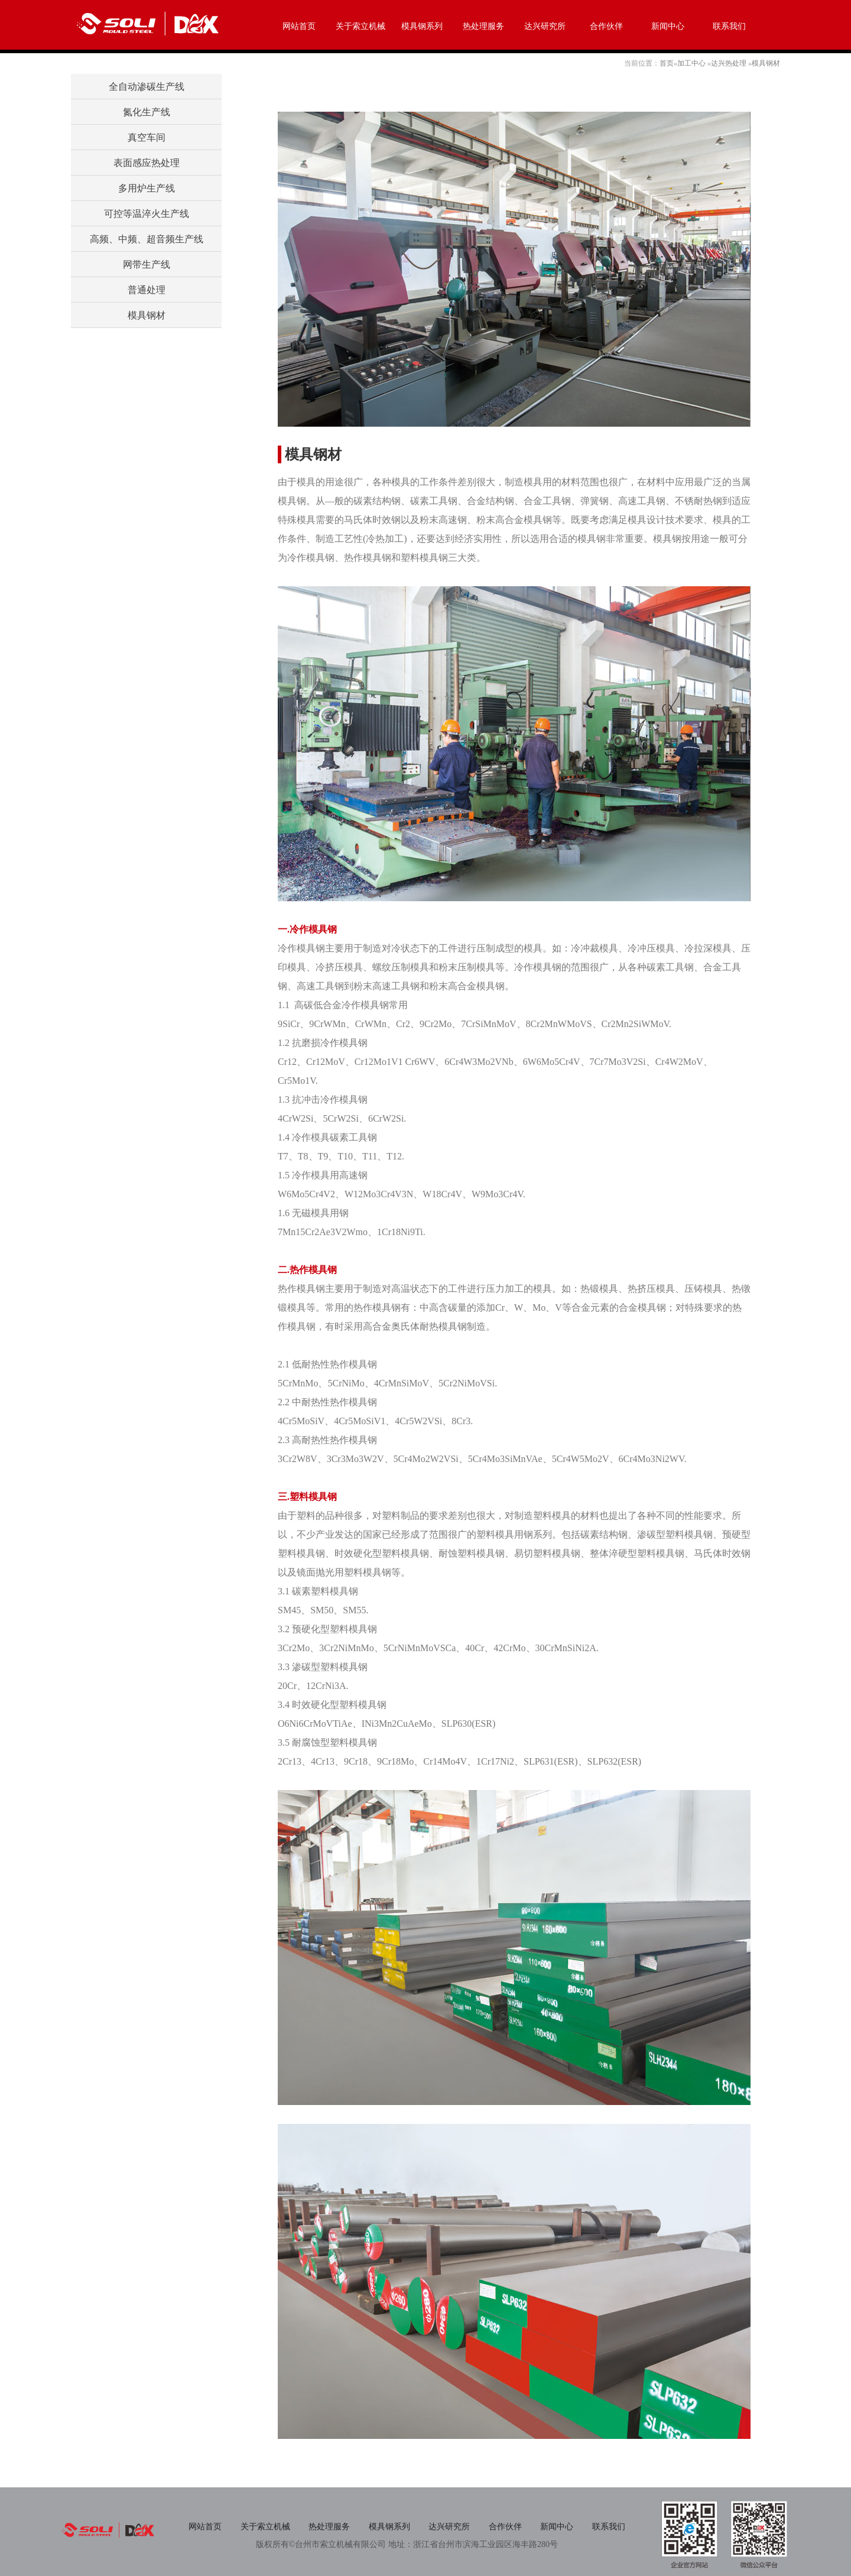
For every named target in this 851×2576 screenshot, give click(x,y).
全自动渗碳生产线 (146, 87)
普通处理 (146, 290)
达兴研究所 (545, 26)
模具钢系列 (422, 26)
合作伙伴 (606, 26)
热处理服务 (483, 26)
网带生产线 (146, 264)
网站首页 (299, 26)
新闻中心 (667, 26)
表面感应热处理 (146, 163)
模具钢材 (766, 63)
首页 (667, 63)
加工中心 (691, 63)
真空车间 (146, 137)
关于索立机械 (360, 26)
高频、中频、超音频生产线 (146, 239)
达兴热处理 (728, 63)
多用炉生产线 (146, 188)
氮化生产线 (146, 112)
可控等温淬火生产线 (146, 214)
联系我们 (729, 26)
